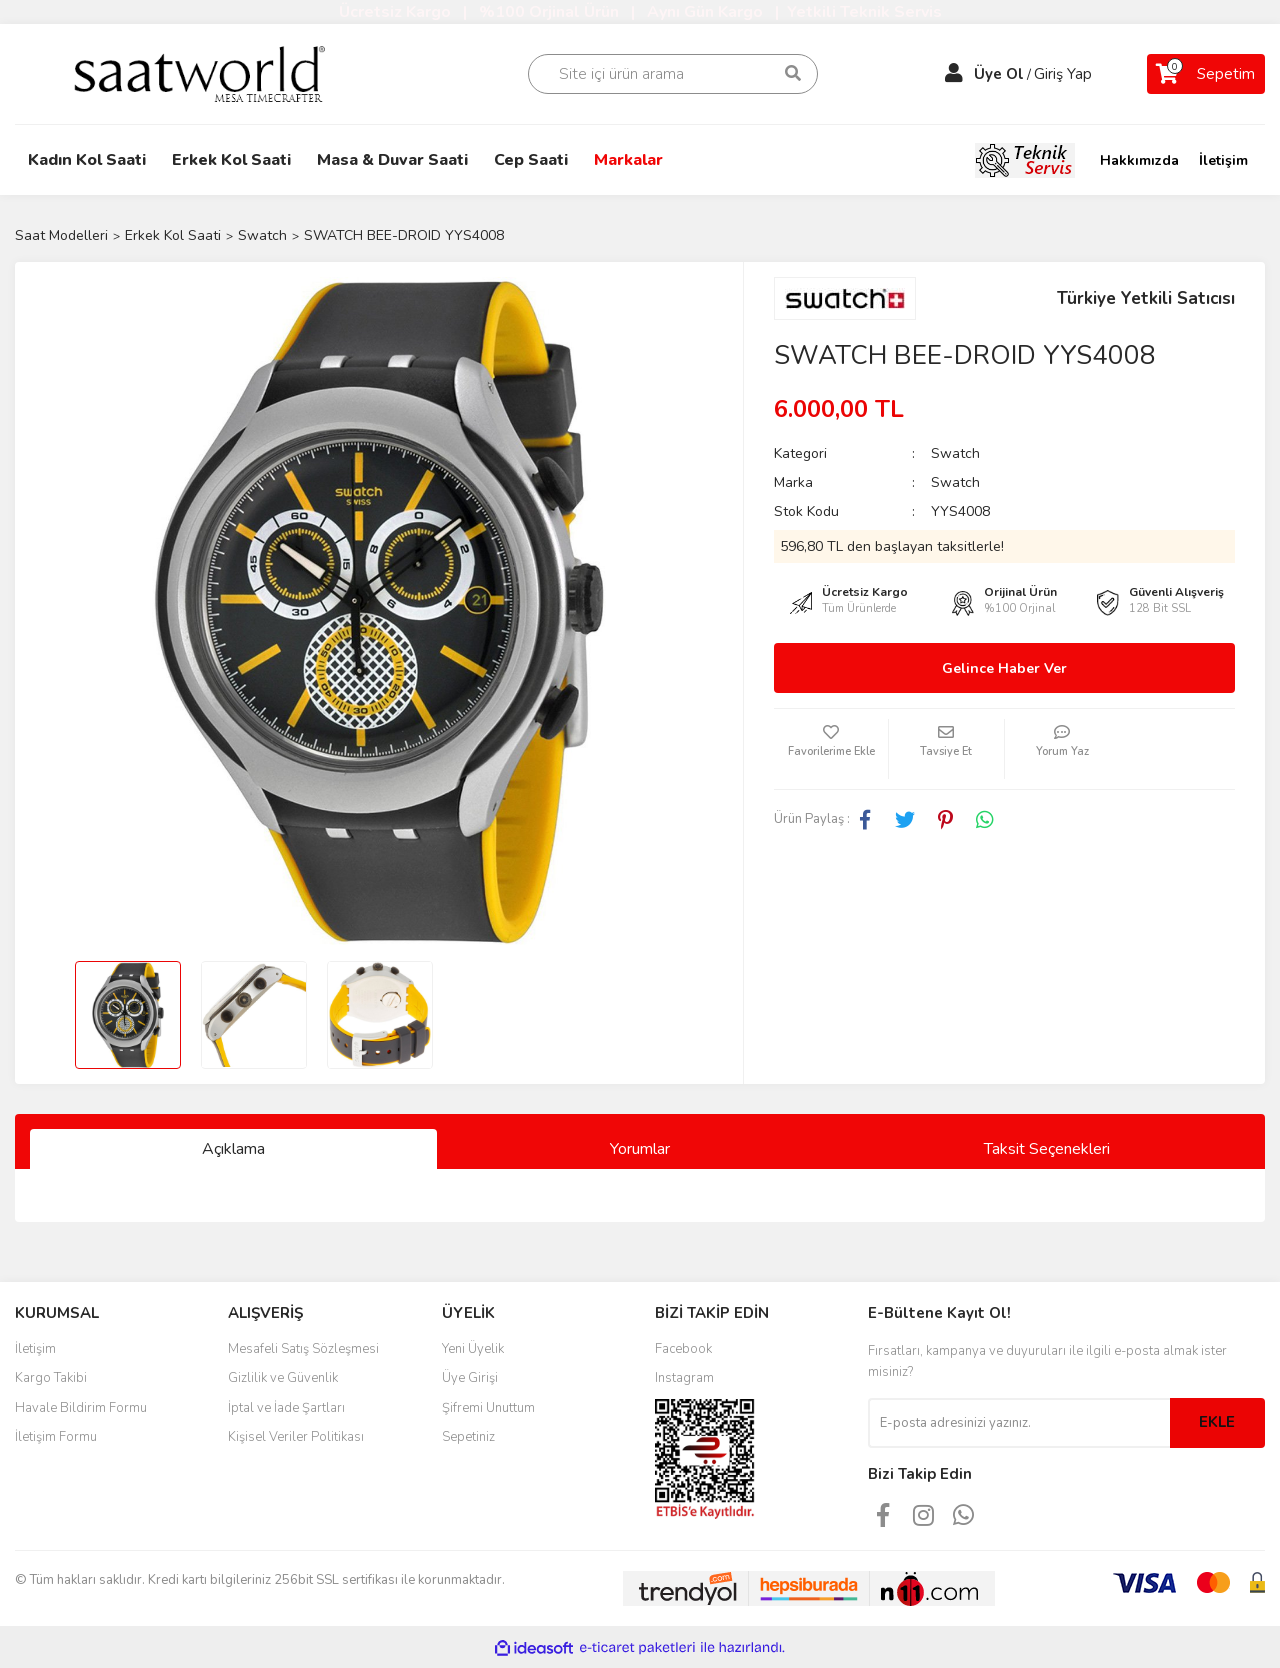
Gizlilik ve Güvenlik (283, 1378)
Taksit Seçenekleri (1047, 1149)
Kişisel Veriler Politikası (296, 1437)
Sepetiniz (468, 1437)
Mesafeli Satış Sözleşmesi (303, 1349)
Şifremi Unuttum (488, 1408)
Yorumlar (640, 1149)
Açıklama (233, 1149)
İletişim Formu (56, 1437)
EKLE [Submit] (1217, 1422)
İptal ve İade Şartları (286, 1408)
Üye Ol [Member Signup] (999, 74)
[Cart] (1206, 74)
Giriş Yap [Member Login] (1063, 74)
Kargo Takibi (51, 1378)
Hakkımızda (1139, 160)
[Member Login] (954, 74)
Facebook (683, 1349)
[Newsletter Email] (1019, 1423)
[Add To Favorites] (831, 749)
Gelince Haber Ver (1004, 668)
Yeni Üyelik (473, 1349)
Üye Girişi (470, 1378)
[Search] (673, 74)
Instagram (684, 1378)
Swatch (955, 453)
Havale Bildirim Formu (81, 1408)
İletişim (1223, 160)
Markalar (628, 160)
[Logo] (213, 72)
